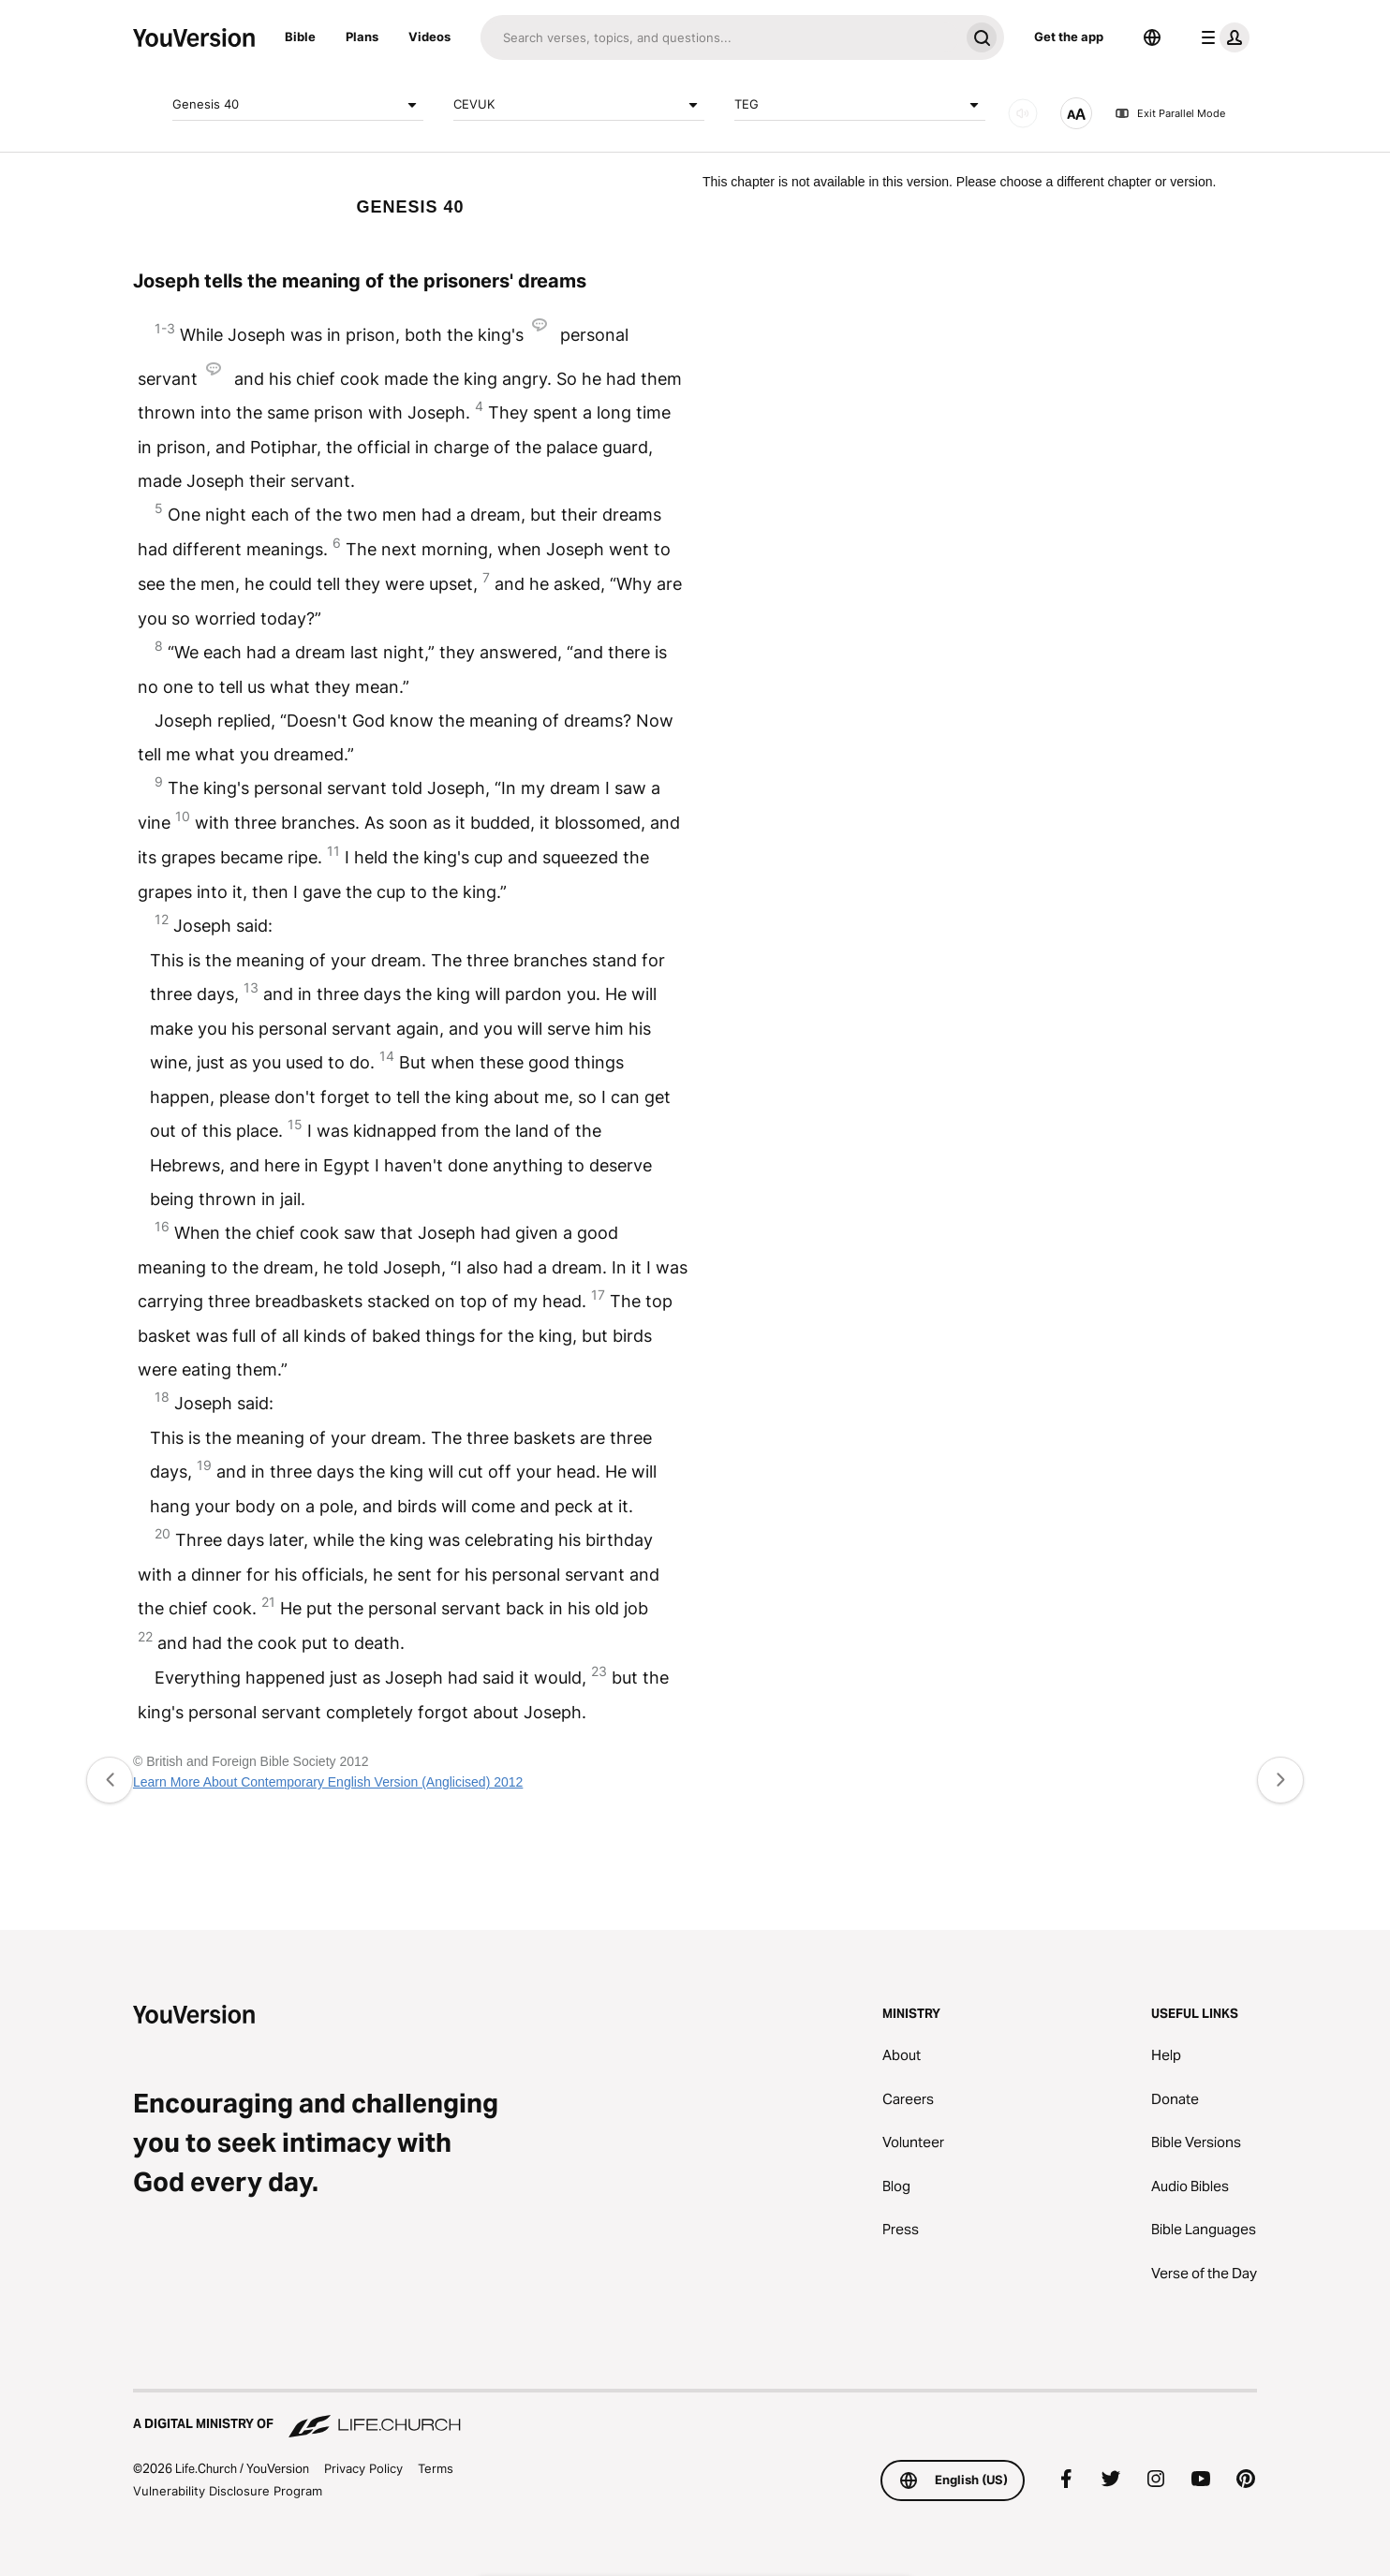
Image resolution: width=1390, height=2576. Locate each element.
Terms (435, 2468)
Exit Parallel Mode (1170, 113)
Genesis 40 (297, 105)
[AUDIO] (1023, 113)
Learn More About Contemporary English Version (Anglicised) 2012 (328, 1781)
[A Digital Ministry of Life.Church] (695, 2414)
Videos (429, 36)
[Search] (720, 37)
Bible (300, 36)
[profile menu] (1221, 37)
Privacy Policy (363, 2468)
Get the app (1068, 36)
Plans (362, 36)
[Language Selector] (1152, 37)
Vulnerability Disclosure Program (227, 2490)
